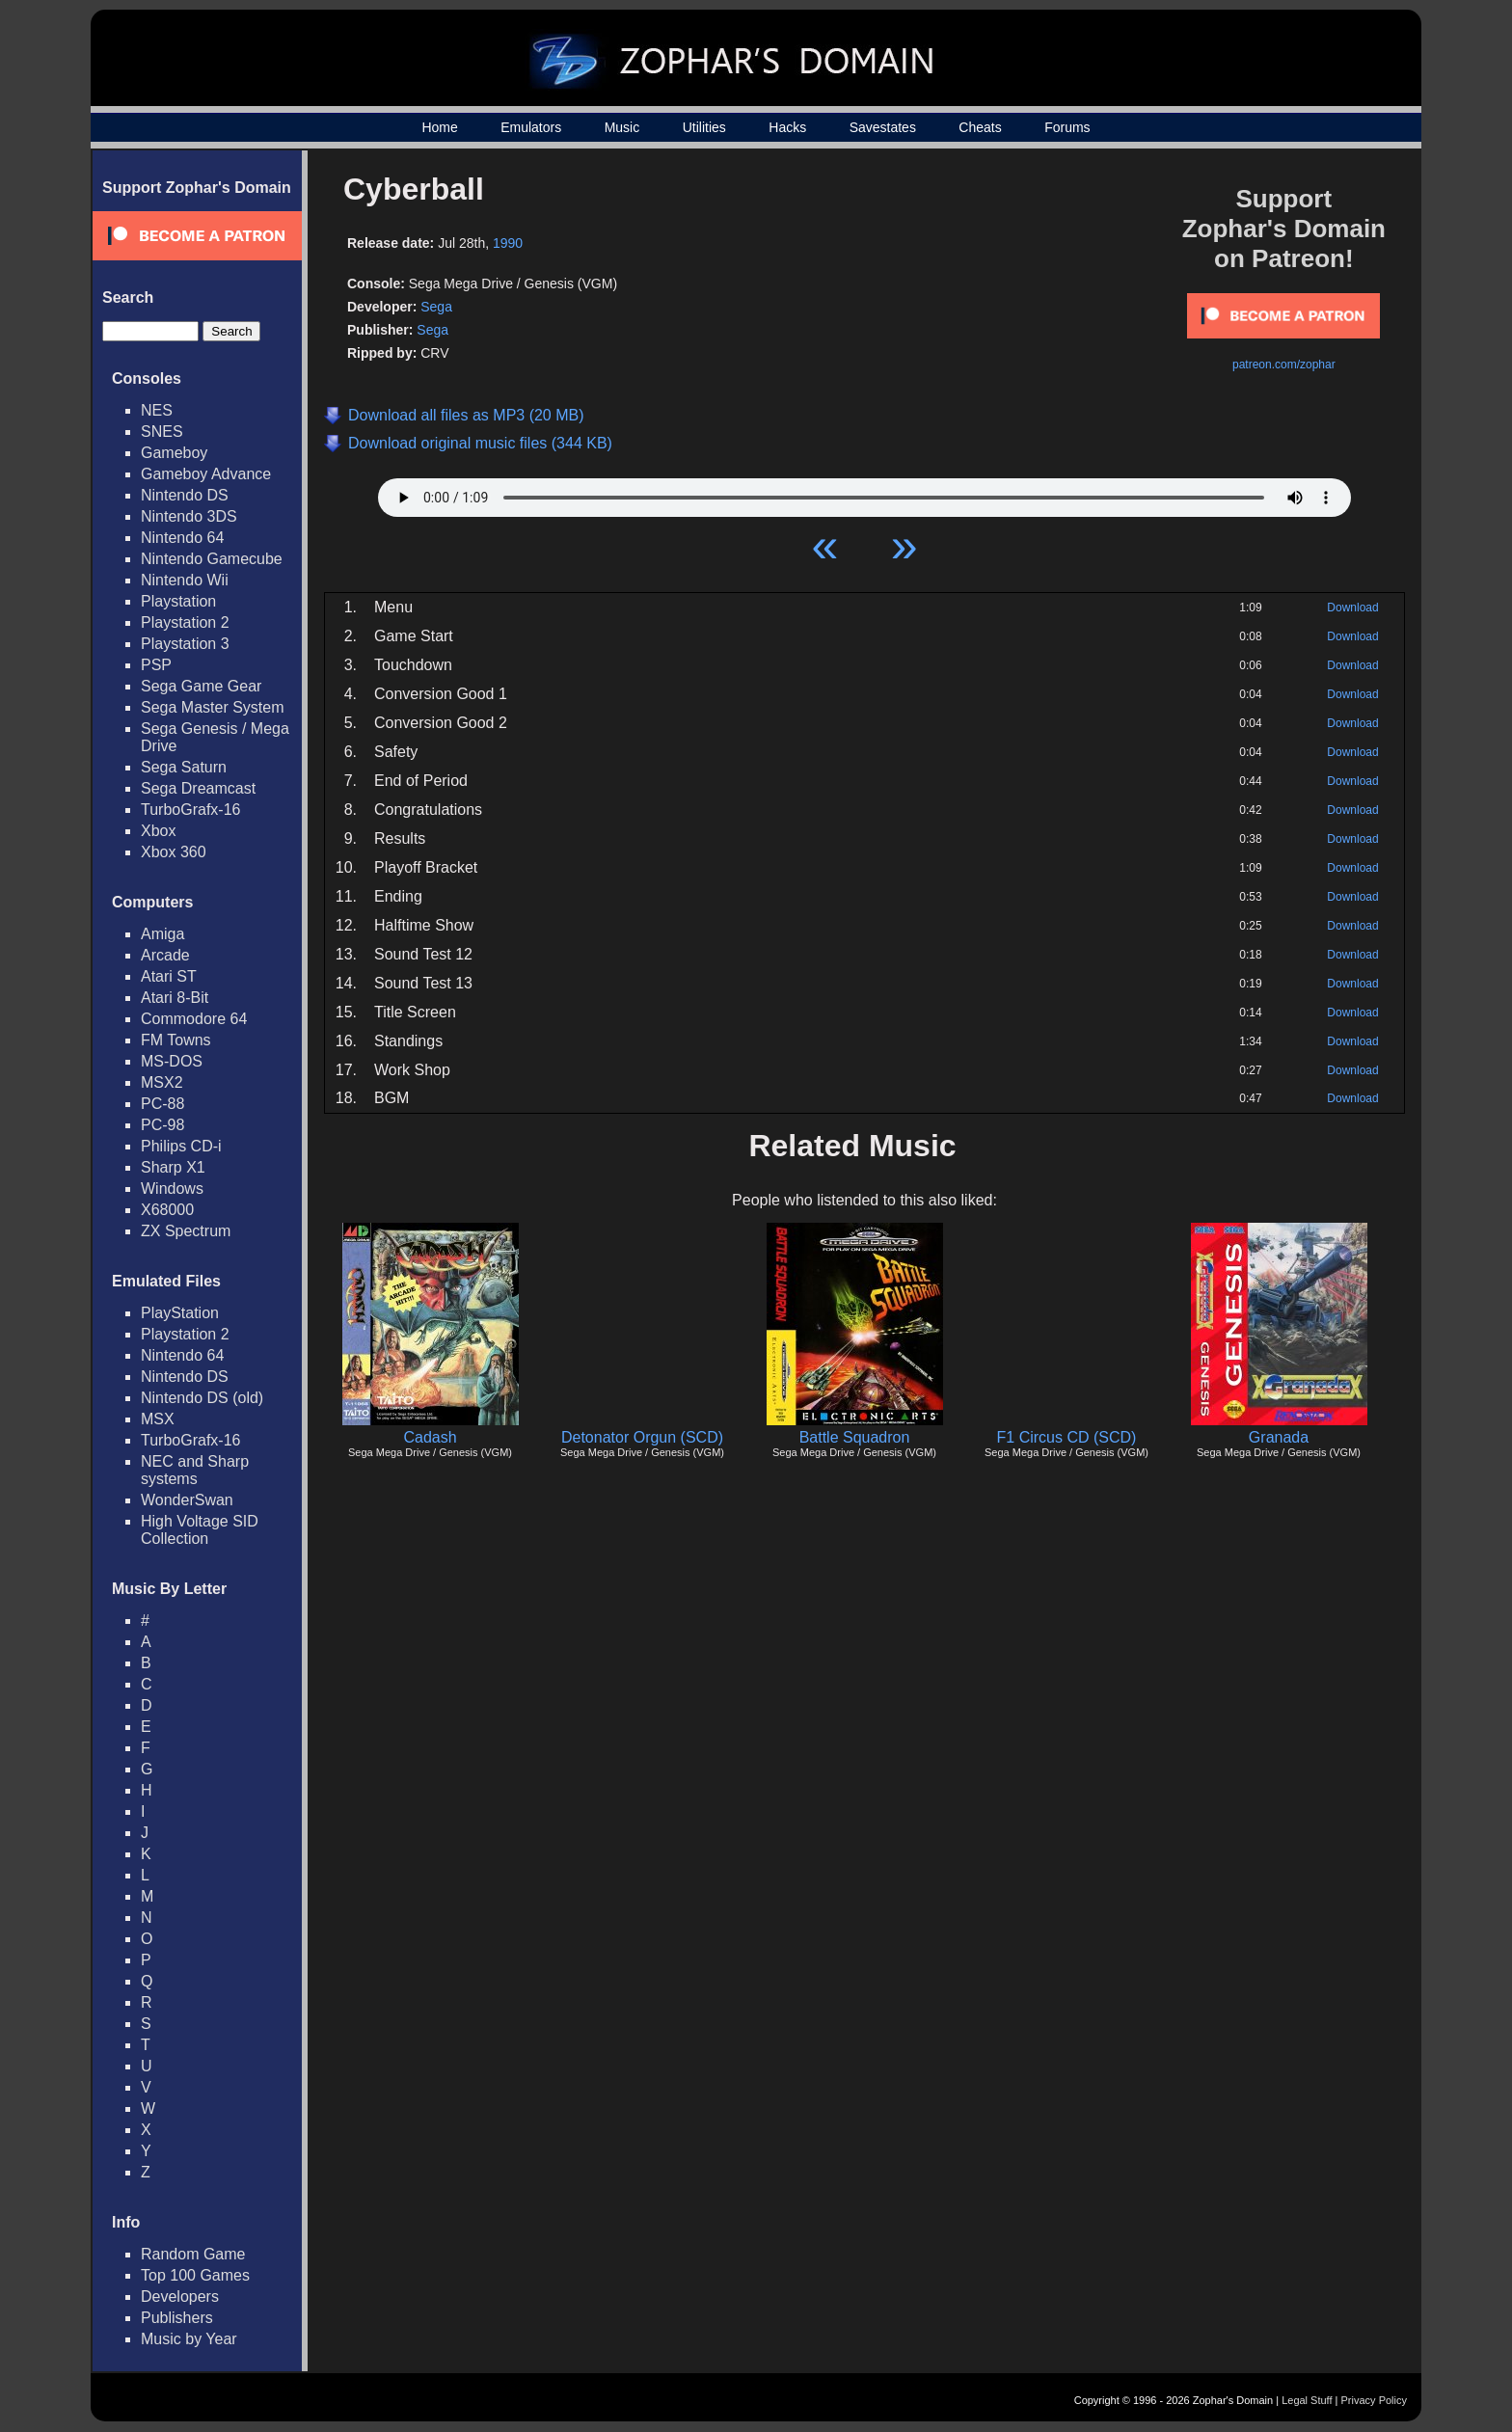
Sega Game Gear (201, 686)
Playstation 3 (185, 643)
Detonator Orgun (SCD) (642, 1437)
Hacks (787, 127)
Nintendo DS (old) (202, 1398)
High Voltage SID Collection (199, 1530)
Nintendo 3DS (189, 516)
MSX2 (162, 1082)
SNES (162, 431)
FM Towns (176, 1040)
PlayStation (180, 1313)
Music (622, 127)
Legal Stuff (1307, 2400)
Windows (172, 1188)
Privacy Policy (1374, 2400)
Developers (180, 2296)
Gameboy (174, 453)
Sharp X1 (173, 1167)
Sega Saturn (184, 767)
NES (157, 410)
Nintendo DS (185, 495)
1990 (508, 243)
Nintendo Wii (185, 580)
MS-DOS (171, 1061)
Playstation (178, 601)
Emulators (530, 127)
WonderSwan (187, 1500)
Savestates (883, 127)
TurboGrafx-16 (190, 809)
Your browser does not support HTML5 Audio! (864, 493)
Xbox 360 (173, 852)
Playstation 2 (185, 622)
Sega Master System (212, 707)
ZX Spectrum (185, 1231)
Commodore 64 (194, 1019)
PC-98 (162, 1125)
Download (1352, 607)
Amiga (162, 934)
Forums (1067, 127)
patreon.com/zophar (1284, 364)
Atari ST (169, 976)
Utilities (704, 127)
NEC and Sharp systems (195, 1470)
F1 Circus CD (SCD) (1067, 1437)
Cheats (979, 127)
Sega (436, 306)
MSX (158, 1419)
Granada (1279, 1437)
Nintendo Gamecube (212, 559)
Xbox (158, 831)
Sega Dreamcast (198, 788)
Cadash (429, 1437)
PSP (156, 665)
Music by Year (189, 2339)
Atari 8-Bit (174, 997)
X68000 (167, 1210)
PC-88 (162, 1103)
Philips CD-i (181, 1146)
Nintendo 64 (182, 537)
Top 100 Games (195, 2275)
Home (439, 127)
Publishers (177, 2318)
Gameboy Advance (206, 474)
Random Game (193, 2254)
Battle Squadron (854, 1437)
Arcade (165, 955)
